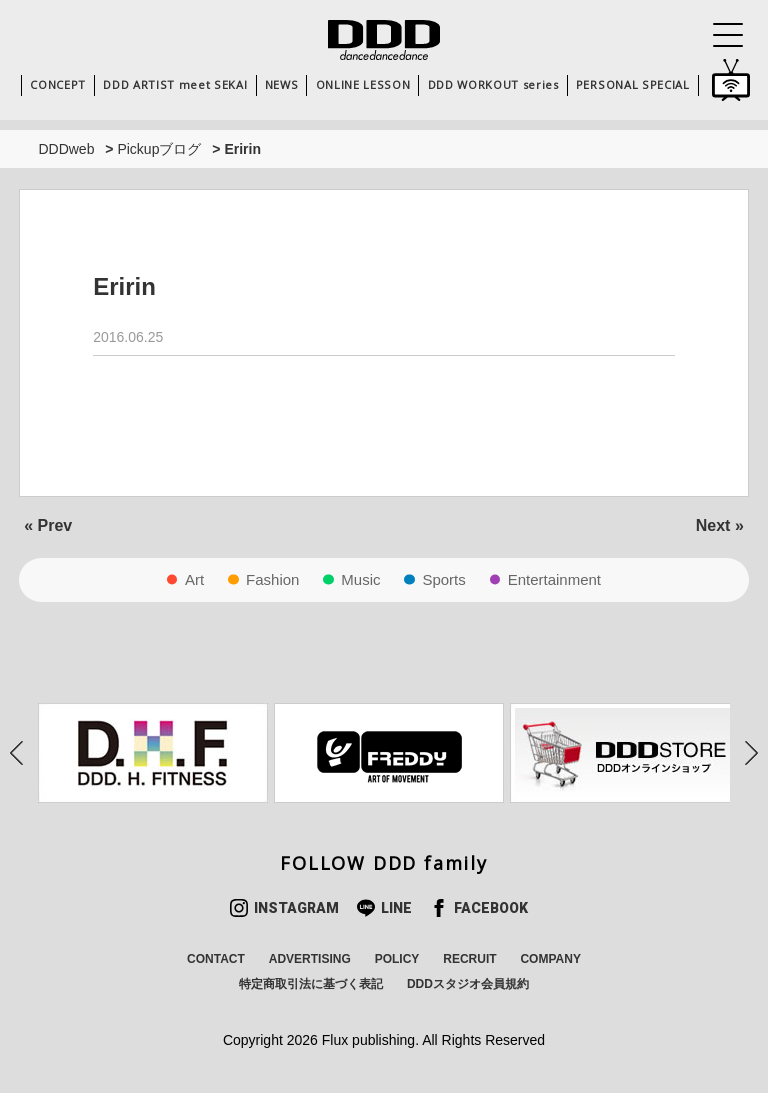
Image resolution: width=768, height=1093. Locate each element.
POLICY (397, 959)
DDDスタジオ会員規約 (468, 984)
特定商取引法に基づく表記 (311, 984)
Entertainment (554, 579)
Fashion (272, 579)
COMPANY (550, 959)
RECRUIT (469, 959)
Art (194, 579)
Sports (443, 579)
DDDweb (66, 149)
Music (360, 579)
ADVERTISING (310, 959)
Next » (720, 525)
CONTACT (216, 959)
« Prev (48, 525)
